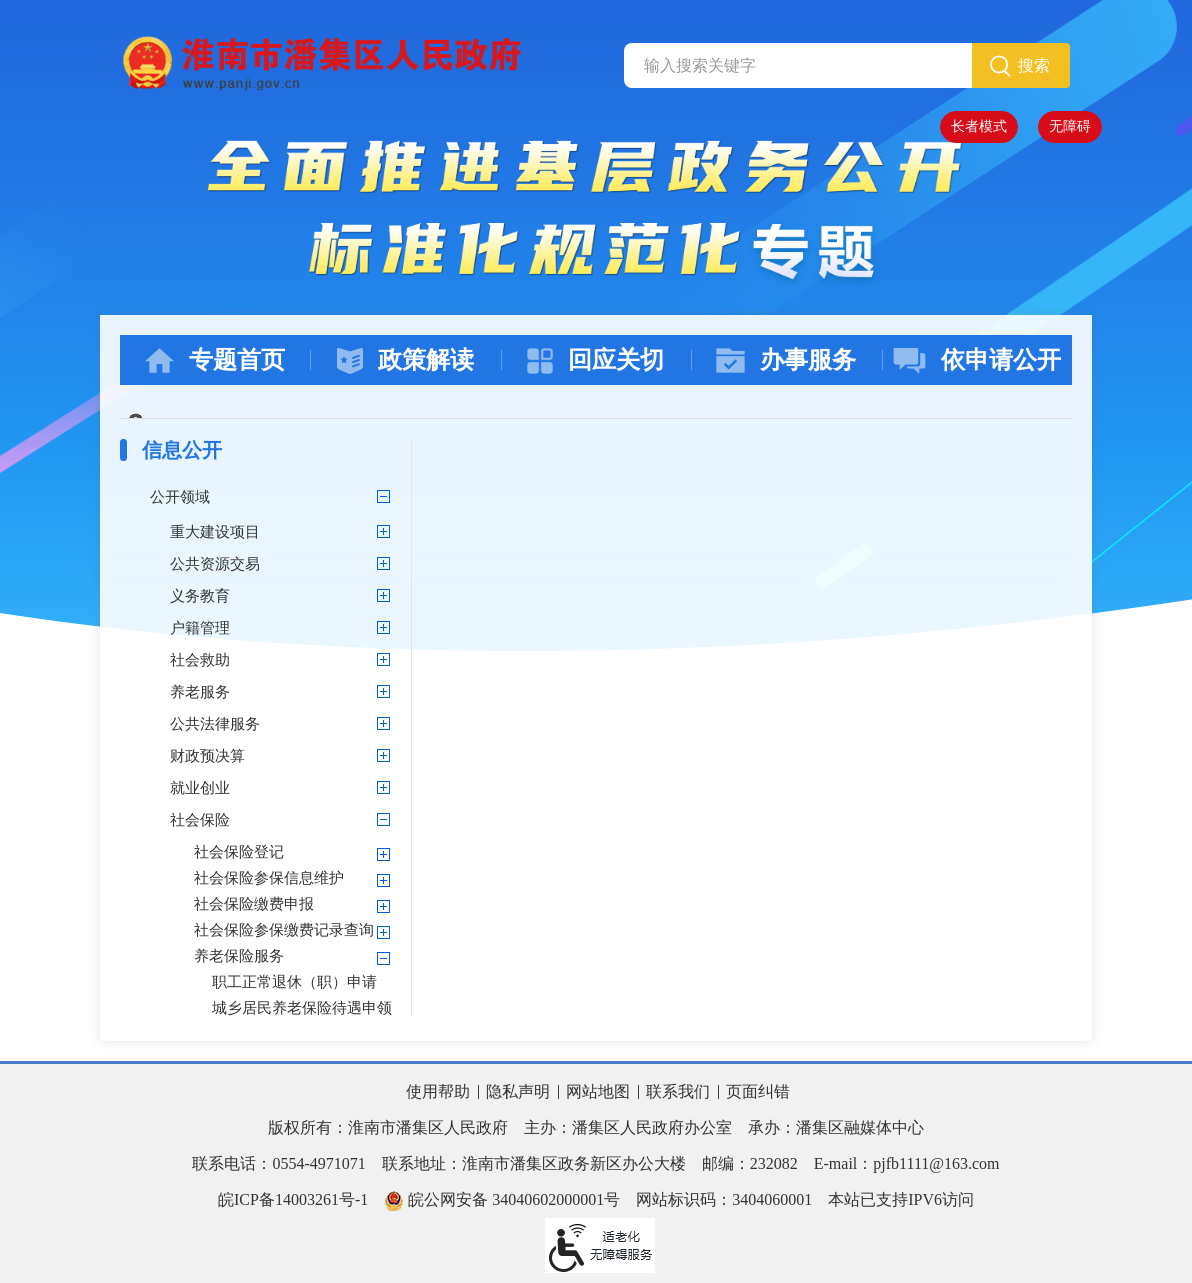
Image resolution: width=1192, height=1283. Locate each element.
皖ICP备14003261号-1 (293, 1199)
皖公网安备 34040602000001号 (502, 1201)
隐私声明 (518, 1091)
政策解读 (405, 360)
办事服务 (786, 360)
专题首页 (215, 360)
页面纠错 (758, 1091)
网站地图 (598, 1091)
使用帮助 (438, 1091)
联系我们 (678, 1091)
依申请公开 (977, 360)
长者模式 (979, 126)
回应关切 (595, 360)
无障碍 (1070, 126)
